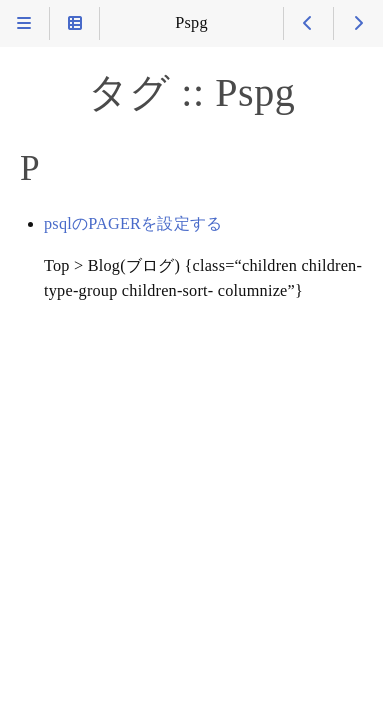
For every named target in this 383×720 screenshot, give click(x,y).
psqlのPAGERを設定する (133, 224)
